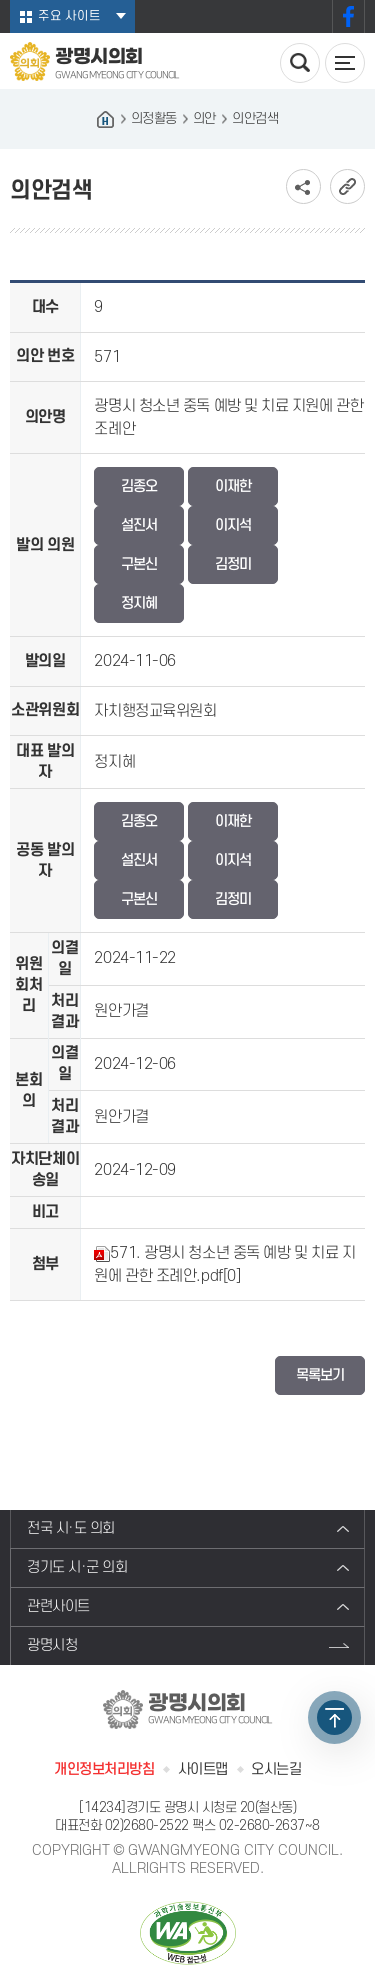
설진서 (139, 525)
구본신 (139, 564)
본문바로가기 (0, 0)
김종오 (139, 486)
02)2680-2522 (147, 1825)
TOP (334, 1717)
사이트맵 (203, 1769)
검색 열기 (300, 63)
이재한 (233, 486)
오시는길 (276, 1769)
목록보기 (320, 1375)
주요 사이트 (69, 16)
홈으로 (106, 119)
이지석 (233, 525)
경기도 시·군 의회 (77, 1567)
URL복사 (347, 186)
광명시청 (52, 1645)
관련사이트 (58, 1606)
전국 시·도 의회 (71, 1528)
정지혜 (139, 603)
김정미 (233, 564)
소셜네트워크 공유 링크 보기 (303, 186)
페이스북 (348, 16)
